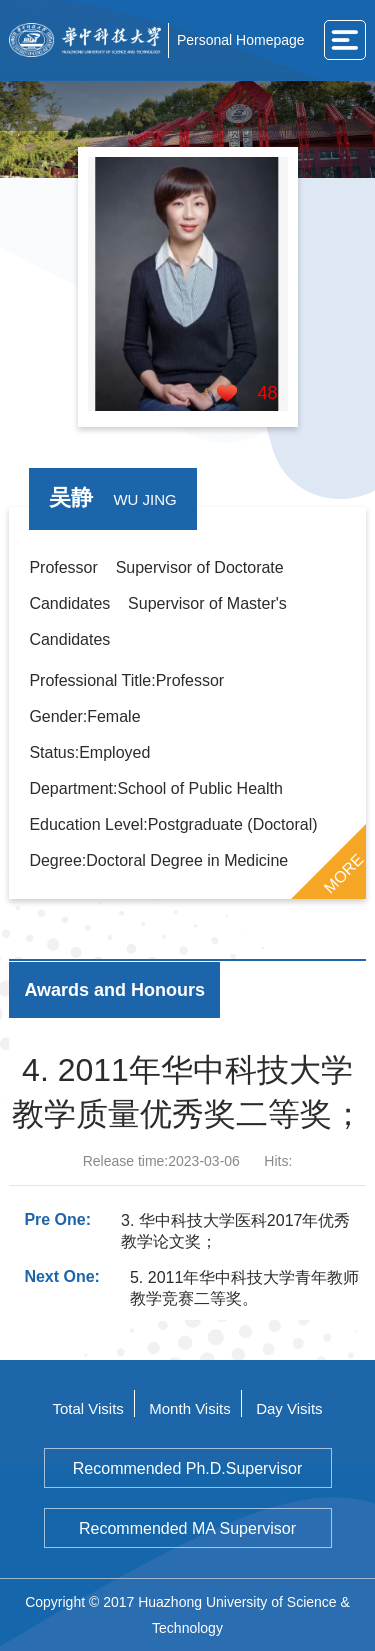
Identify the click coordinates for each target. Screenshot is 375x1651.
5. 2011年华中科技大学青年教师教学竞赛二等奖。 (244, 1288)
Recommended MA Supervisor (187, 1528)
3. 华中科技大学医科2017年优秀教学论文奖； (235, 1231)
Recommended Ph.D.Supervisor (187, 1468)
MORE (343, 873)
